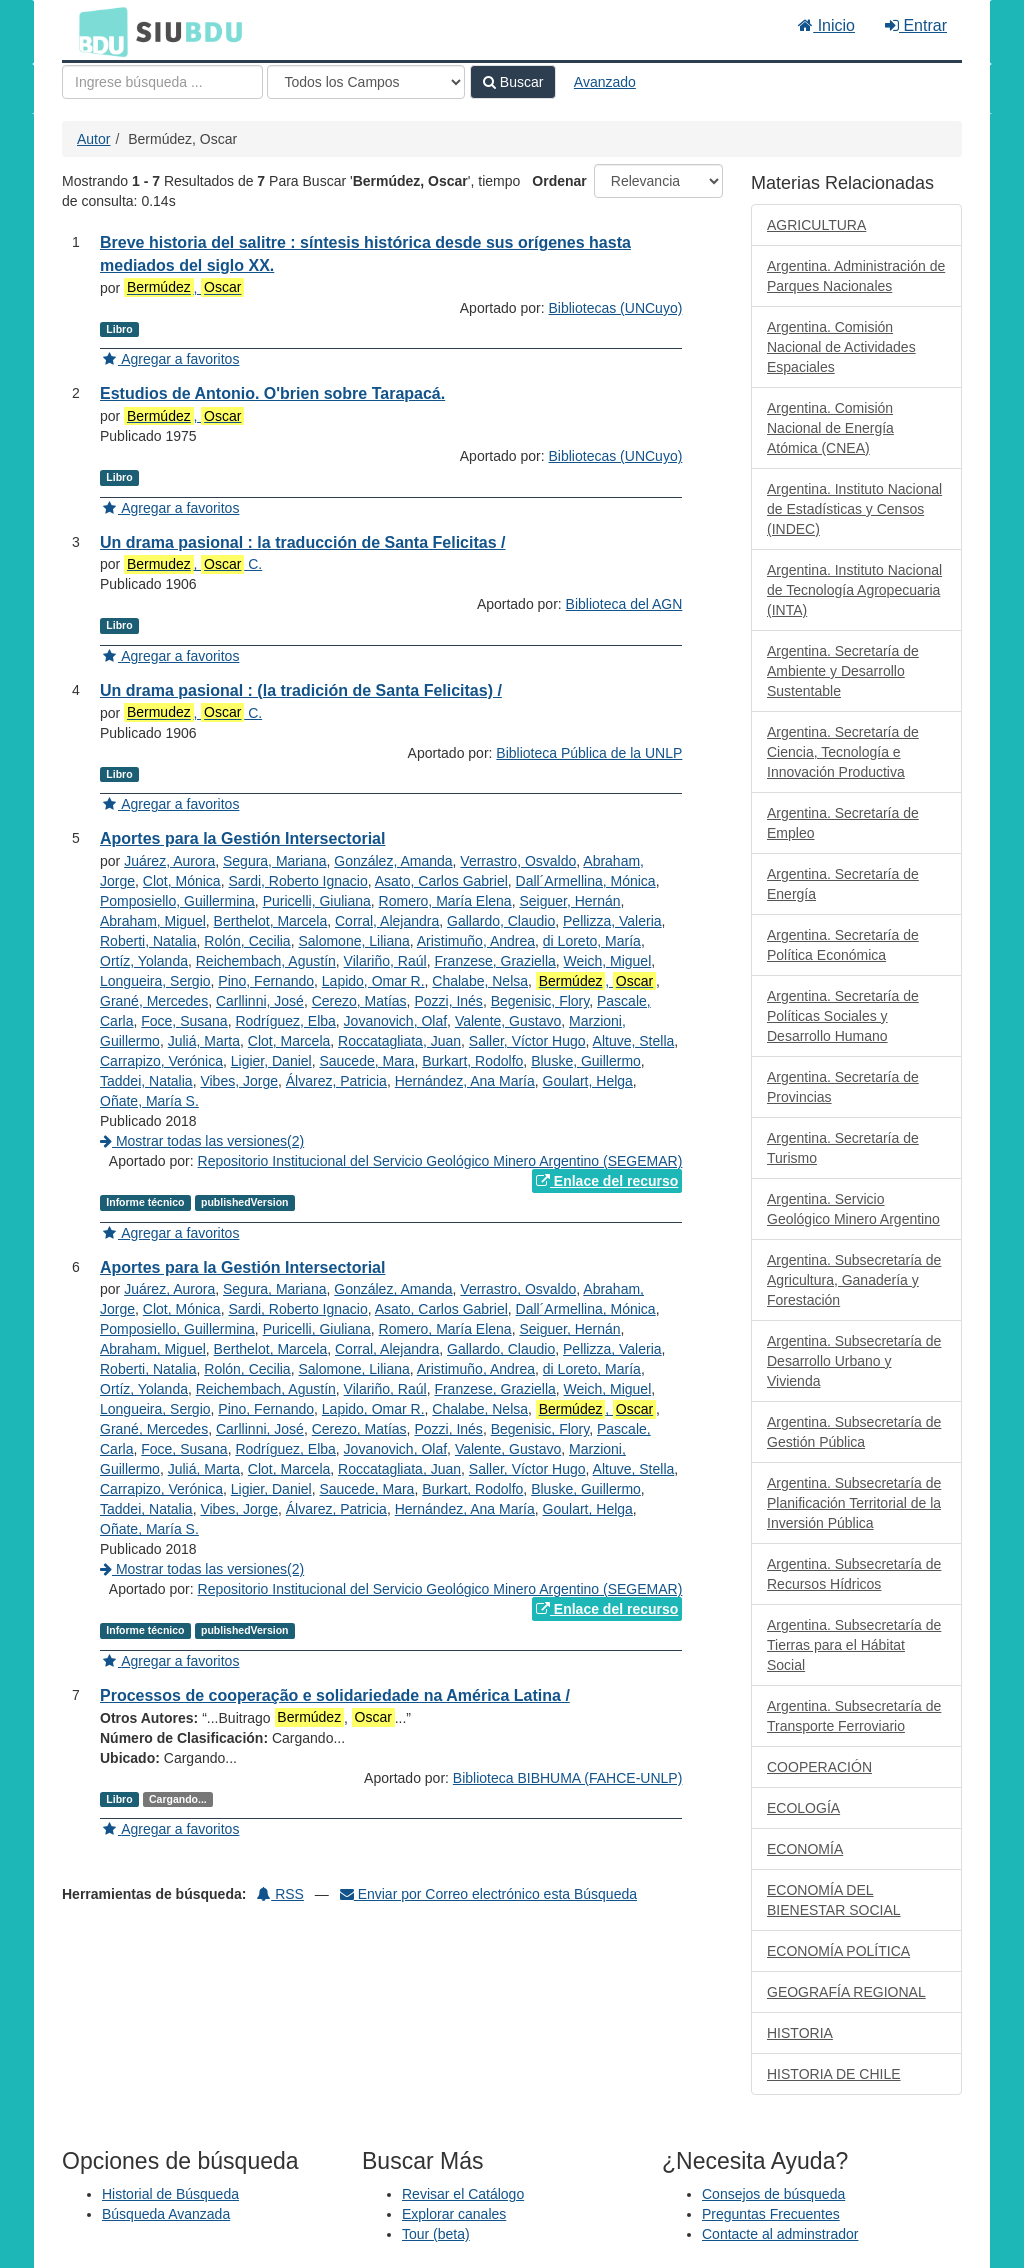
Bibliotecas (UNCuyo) (616, 308)
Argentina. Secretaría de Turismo (843, 1148)
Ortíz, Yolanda (144, 961)
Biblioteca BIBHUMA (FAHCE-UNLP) (568, 1778)
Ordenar (559, 181)
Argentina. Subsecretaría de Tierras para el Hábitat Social (854, 1645)
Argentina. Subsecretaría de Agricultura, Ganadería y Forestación (854, 1280)
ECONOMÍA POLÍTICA (838, 1951)
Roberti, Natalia (148, 941)
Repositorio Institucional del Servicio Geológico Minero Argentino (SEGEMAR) (440, 1161)
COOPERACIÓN (819, 1767)
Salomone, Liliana (353, 941)
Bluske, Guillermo (586, 1061)
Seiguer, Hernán (569, 901)
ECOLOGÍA (803, 1808)
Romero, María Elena (445, 901)
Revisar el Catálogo (463, 2194)
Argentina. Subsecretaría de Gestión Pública (854, 1432)
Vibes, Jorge (239, 1081)
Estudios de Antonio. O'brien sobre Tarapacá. (272, 393)
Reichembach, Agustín (266, 961)
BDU (98, 31)
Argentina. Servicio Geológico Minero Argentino (853, 1209)
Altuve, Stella (634, 1041)
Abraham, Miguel (153, 921)
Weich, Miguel (608, 961)
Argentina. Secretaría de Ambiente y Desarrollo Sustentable (843, 671)
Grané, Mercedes (154, 1001)
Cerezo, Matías (359, 1001)
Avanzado (605, 82)
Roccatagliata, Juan (399, 1041)
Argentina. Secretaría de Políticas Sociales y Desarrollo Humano (843, 1016)
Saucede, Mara (366, 1061)
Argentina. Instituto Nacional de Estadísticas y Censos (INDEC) (854, 509)
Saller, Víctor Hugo (527, 1041)
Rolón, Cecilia (247, 941)
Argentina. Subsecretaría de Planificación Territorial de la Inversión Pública (854, 1503)
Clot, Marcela (289, 1041)
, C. (193, 564)
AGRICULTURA (816, 225)
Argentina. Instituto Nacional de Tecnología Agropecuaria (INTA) (854, 590)
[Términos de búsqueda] (162, 82)
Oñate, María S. (149, 1101)
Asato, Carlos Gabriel (441, 881)
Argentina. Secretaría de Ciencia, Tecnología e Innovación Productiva (843, 752)
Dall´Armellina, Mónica (586, 881)
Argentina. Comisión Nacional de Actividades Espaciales (841, 347)
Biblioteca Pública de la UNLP (589, 753)
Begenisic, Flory (540, 1001)
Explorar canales (454, 2214)
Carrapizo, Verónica (161, 1061)
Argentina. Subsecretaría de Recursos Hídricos (854, 1574)
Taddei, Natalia (146, 1081)
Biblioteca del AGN (624, 604)
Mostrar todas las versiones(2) (202, 1141)
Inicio (826, 25)
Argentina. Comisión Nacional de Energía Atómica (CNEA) (830, 428)
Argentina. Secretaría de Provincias (843, 1087)
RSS (280, 1894)
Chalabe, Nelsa (480, 981)
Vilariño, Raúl (385, 961)
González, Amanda (393, 861)
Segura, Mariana (275, 861)
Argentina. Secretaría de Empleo (843, 823)
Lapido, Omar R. (373, 981)
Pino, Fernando (266, 981)
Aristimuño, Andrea (476, 941)
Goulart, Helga (588, 1081)
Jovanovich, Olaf (396, 1021)
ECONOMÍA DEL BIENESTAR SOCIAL (834, 1900)
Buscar (513, 82)
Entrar (916, 25)
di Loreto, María (592, 941)
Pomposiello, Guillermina (177, 901)
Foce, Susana (184, 1021)
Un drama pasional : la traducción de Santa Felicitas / (302, 542)
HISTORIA (800, 2033)
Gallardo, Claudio (501, 921)
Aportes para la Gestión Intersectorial (242, 838)
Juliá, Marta (204, 1041)
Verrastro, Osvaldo (518, 861)
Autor (93, 139)
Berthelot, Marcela (271, 921)
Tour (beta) (436, 2234)
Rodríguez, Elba (285, 1021)
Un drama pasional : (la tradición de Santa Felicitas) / (301, 690)
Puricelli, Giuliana (317, 901)
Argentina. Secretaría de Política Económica (843, 945)
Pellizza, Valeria (612, 921)
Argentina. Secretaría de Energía (843, 884)
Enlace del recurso (607, 1181)
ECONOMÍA (805, 1849)
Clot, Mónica (182, 881)
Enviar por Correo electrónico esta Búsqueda (488, 1894)
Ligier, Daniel (271, 1061)
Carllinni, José (260, 1001)
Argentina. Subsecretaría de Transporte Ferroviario (854, 1716)
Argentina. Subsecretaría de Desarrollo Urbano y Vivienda (854, 1361)
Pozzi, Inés (448, 1001)
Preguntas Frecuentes (771, 2214)
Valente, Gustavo (508, 1021)
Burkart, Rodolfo (472, 1061)
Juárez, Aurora (169, 861)
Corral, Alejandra (387, 921)
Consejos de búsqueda (773, 2194)
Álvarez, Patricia (336, 1081)
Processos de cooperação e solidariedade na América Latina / (335, 1695)
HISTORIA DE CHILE (834, 2074)
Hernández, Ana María (465, 1081)
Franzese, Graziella (494, 961)
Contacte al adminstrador (780, 2234)
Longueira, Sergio (155, 981)
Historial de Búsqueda (170, 2194)
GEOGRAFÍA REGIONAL (846, 1992)
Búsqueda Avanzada (166, 2214)
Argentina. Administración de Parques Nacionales (856, 276)
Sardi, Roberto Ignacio (297, 881)
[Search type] (366, 82)
